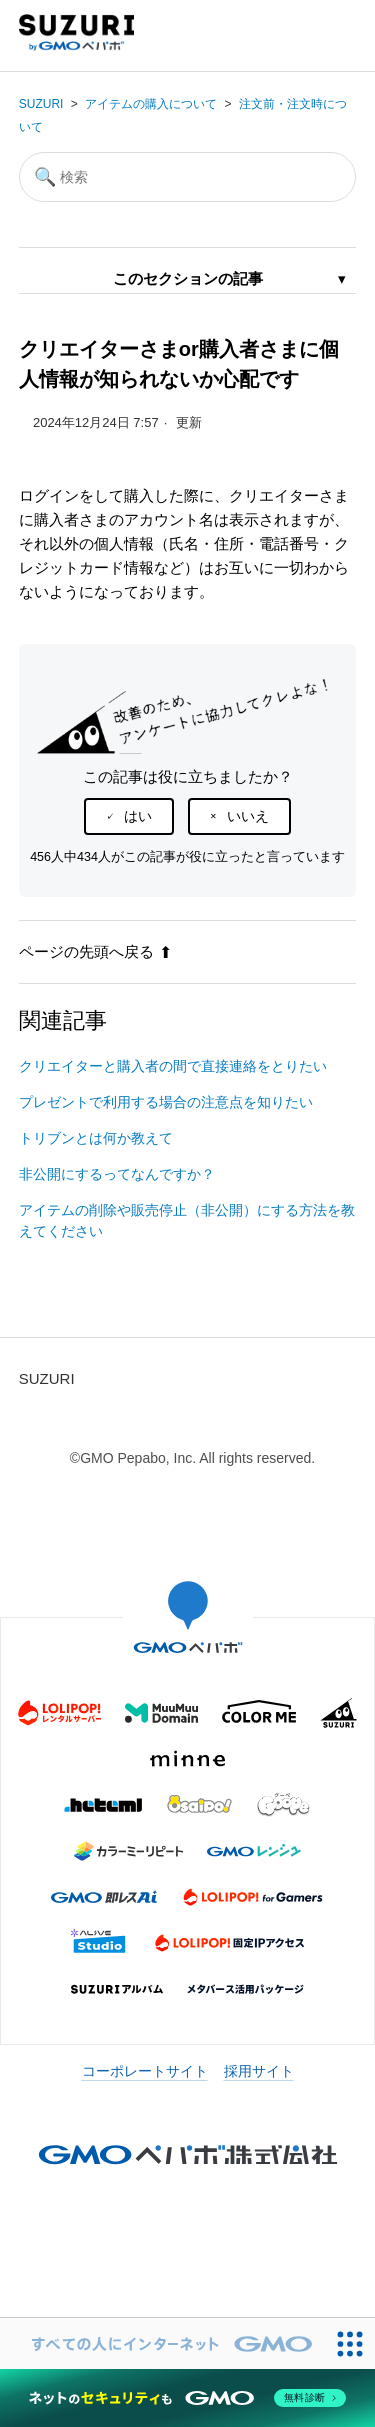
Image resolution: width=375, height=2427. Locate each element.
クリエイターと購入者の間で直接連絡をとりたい (173, 1066)
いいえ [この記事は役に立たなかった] (248, 816)
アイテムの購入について (151, 104)
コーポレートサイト (145, 2071)
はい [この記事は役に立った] (138, 816)
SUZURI (41, 104)
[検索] (188, 177)
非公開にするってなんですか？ (117, 1174)
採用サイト (259, 2071)
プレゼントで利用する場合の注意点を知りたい (166, 1102)
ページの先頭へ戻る (95, 951)
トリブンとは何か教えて (96, 1138)
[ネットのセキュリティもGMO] (187, 2398)
